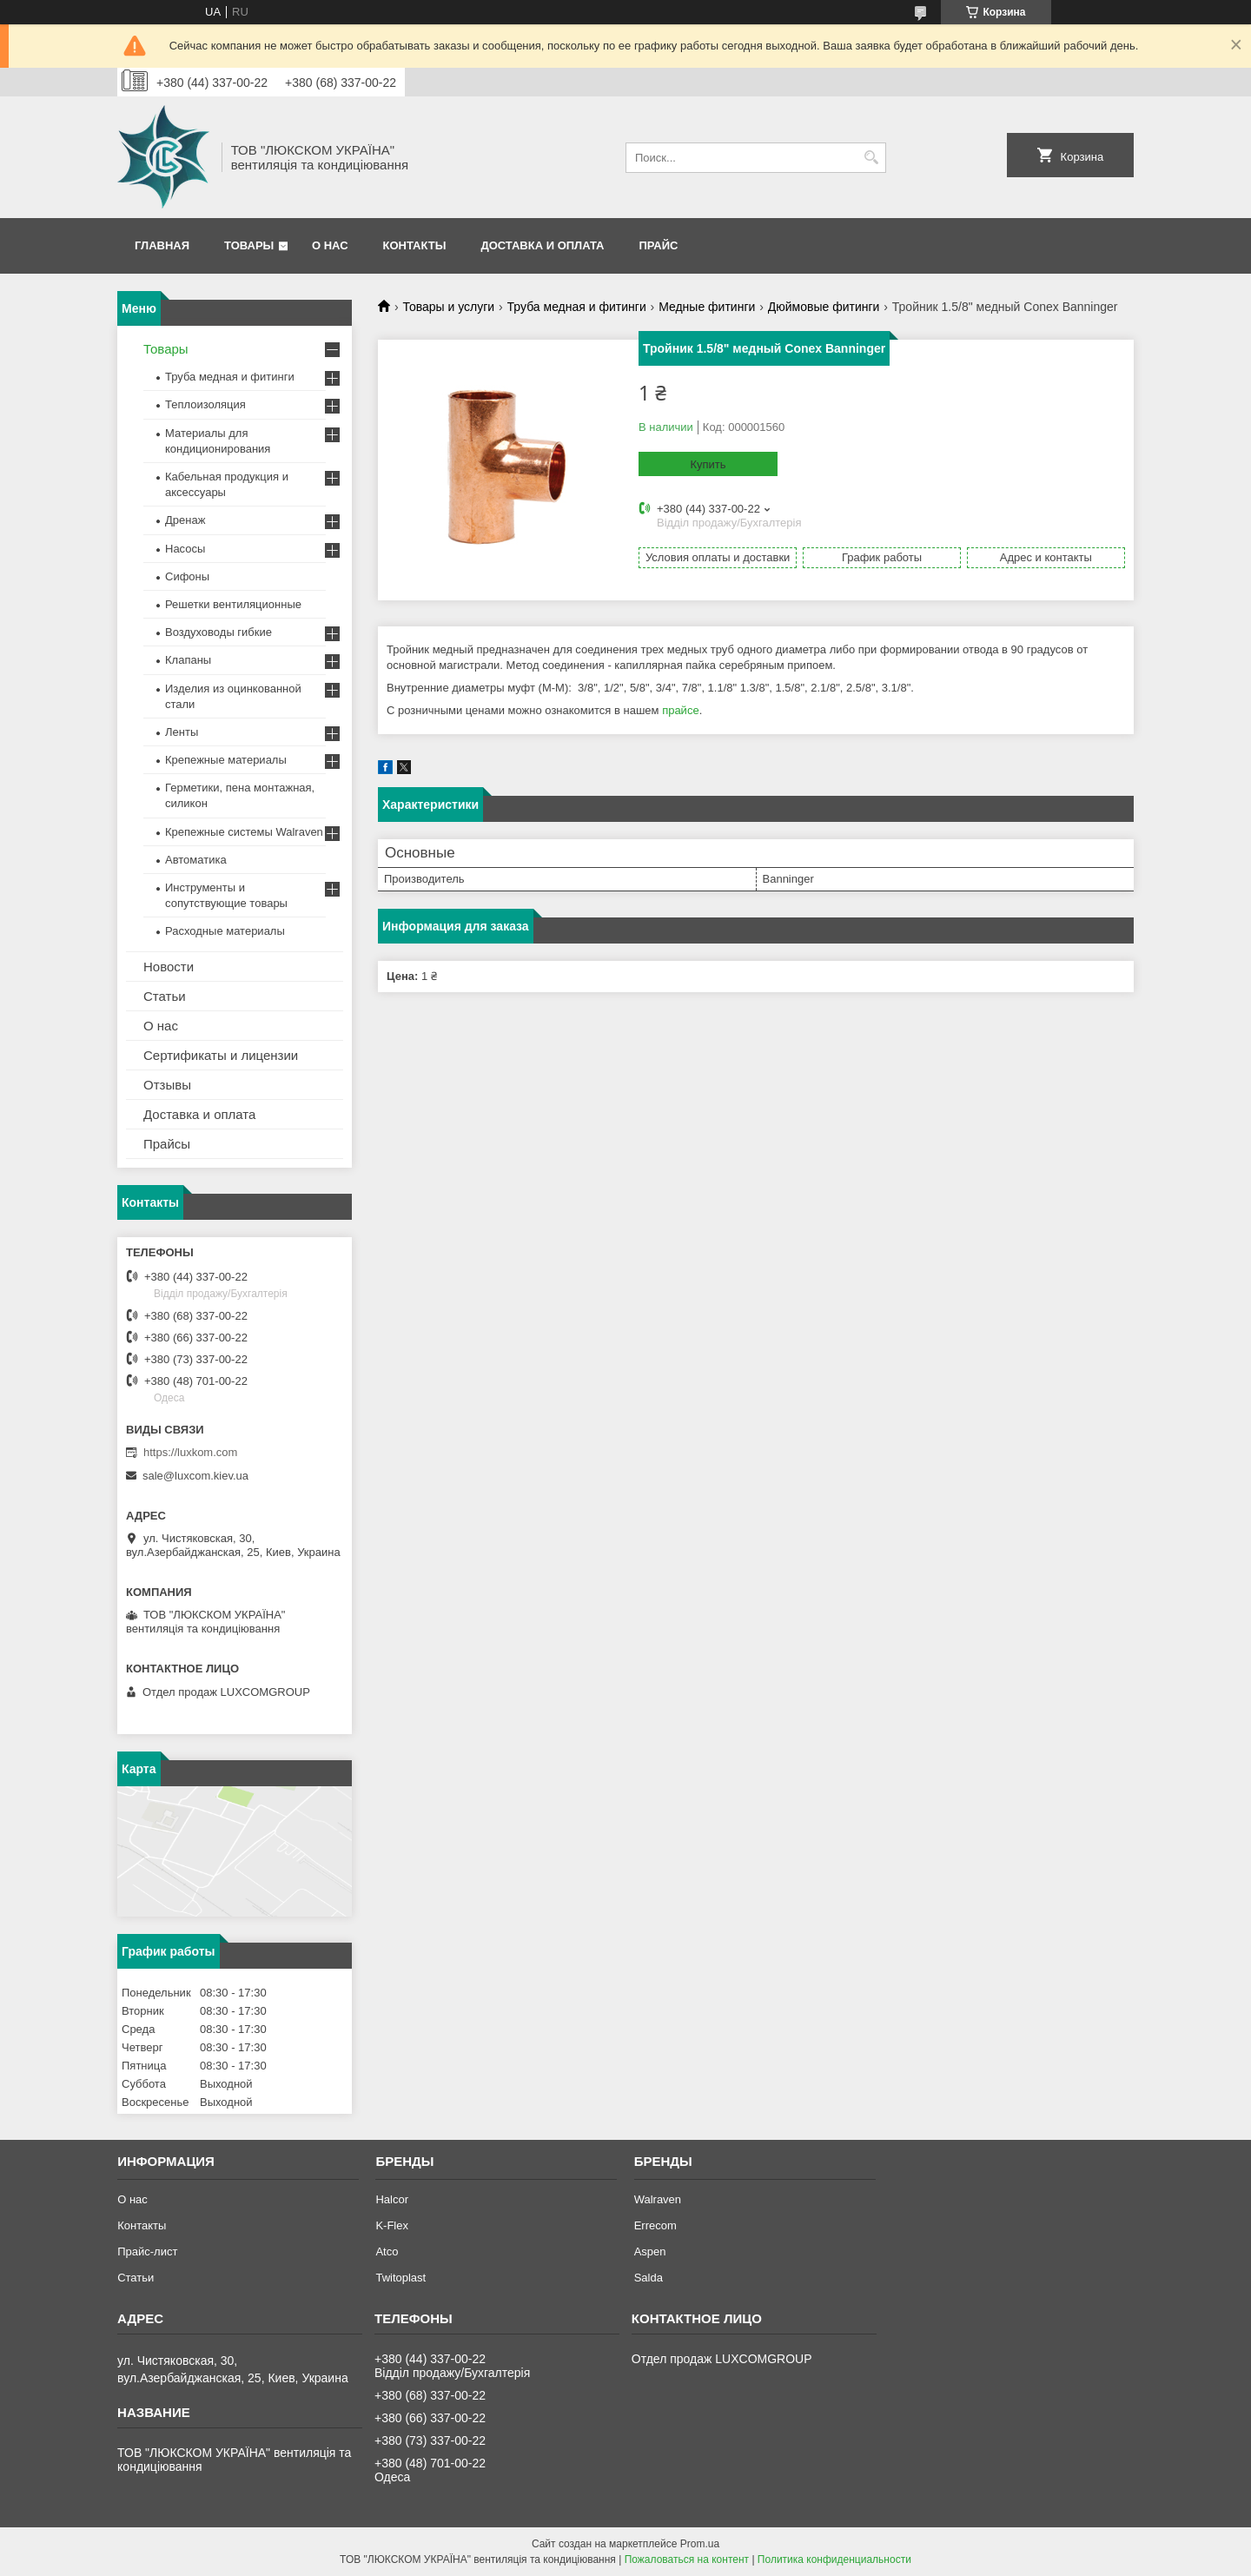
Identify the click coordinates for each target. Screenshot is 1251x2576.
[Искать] (871, 157)
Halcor (391, 2199)
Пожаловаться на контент (687, 2559)
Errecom (655, 2225)
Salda (648, 2277)
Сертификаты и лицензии (220, 1055)
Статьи (164, 996)
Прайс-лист (147, 2251)
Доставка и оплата (542, 245)
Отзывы (167, 1084)
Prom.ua (699, 2544)
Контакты (415, 245)
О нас (330, 245)
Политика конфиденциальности (834, 2559)
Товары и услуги (448, 307)
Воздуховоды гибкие (218, 632)
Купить (707, 464)
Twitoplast (400, 2277)
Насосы (185, 548)
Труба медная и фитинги (576, 307)
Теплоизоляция (205, 404)
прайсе (680, 710)
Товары (249, 245)
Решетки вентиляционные (233, 604)
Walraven (657, 2199)
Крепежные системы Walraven (244, 831)
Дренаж (185, 519)
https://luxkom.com (190, 1452)
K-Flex (391, 2225)
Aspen (650, 2251)
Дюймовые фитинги (824, 307)
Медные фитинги (707, 307)
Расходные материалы (225, 930)
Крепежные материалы (226, 759)
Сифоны (187, 576)
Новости (168, 966)
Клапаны (188, 659)
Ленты (181, 731)
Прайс (658, 245)
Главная (162, 245)
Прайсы (166, 1143)
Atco (386, 2251)
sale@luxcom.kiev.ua (195, 1475)
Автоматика (196, 859)
